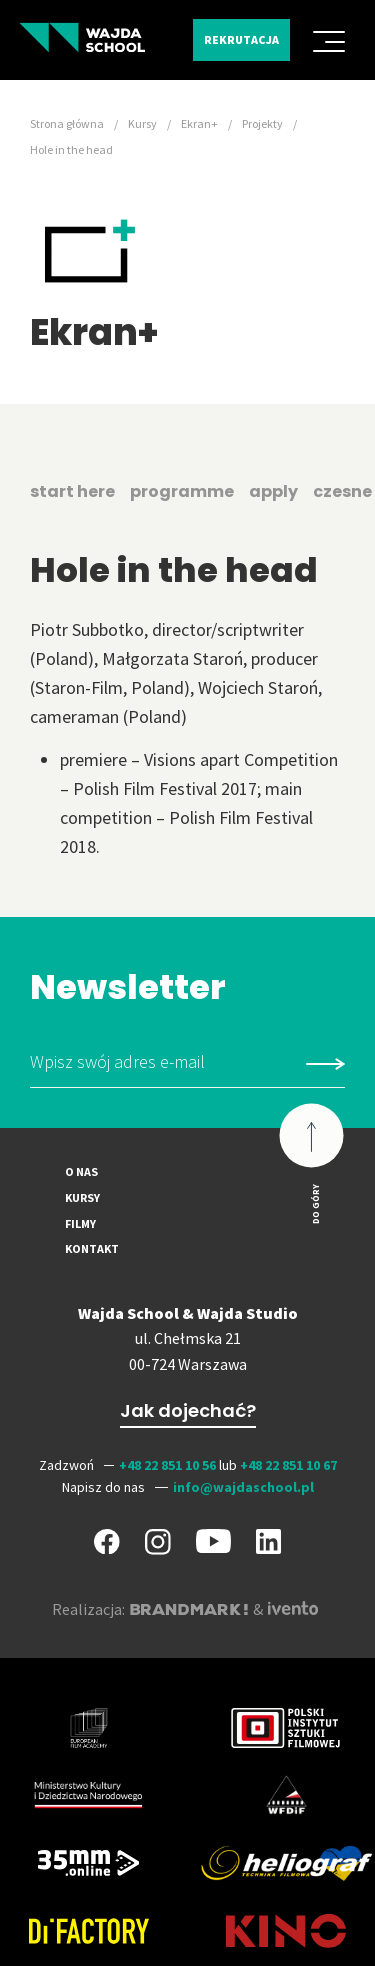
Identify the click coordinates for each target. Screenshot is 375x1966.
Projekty (262, 123)
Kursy (142, 123)
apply (273, 491)
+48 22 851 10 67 (288, 1465)
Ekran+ (199, 123)
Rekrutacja (241, 39)
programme (182, 491)
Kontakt (92, 1248)
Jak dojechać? (188, 1410)
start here (72, 491)
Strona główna (67, 123)
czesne (342, 491)
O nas (81, 1171)
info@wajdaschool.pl (243, 1487)
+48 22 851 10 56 (167, 1465)
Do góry (315, 1204)
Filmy (80, 1223)
